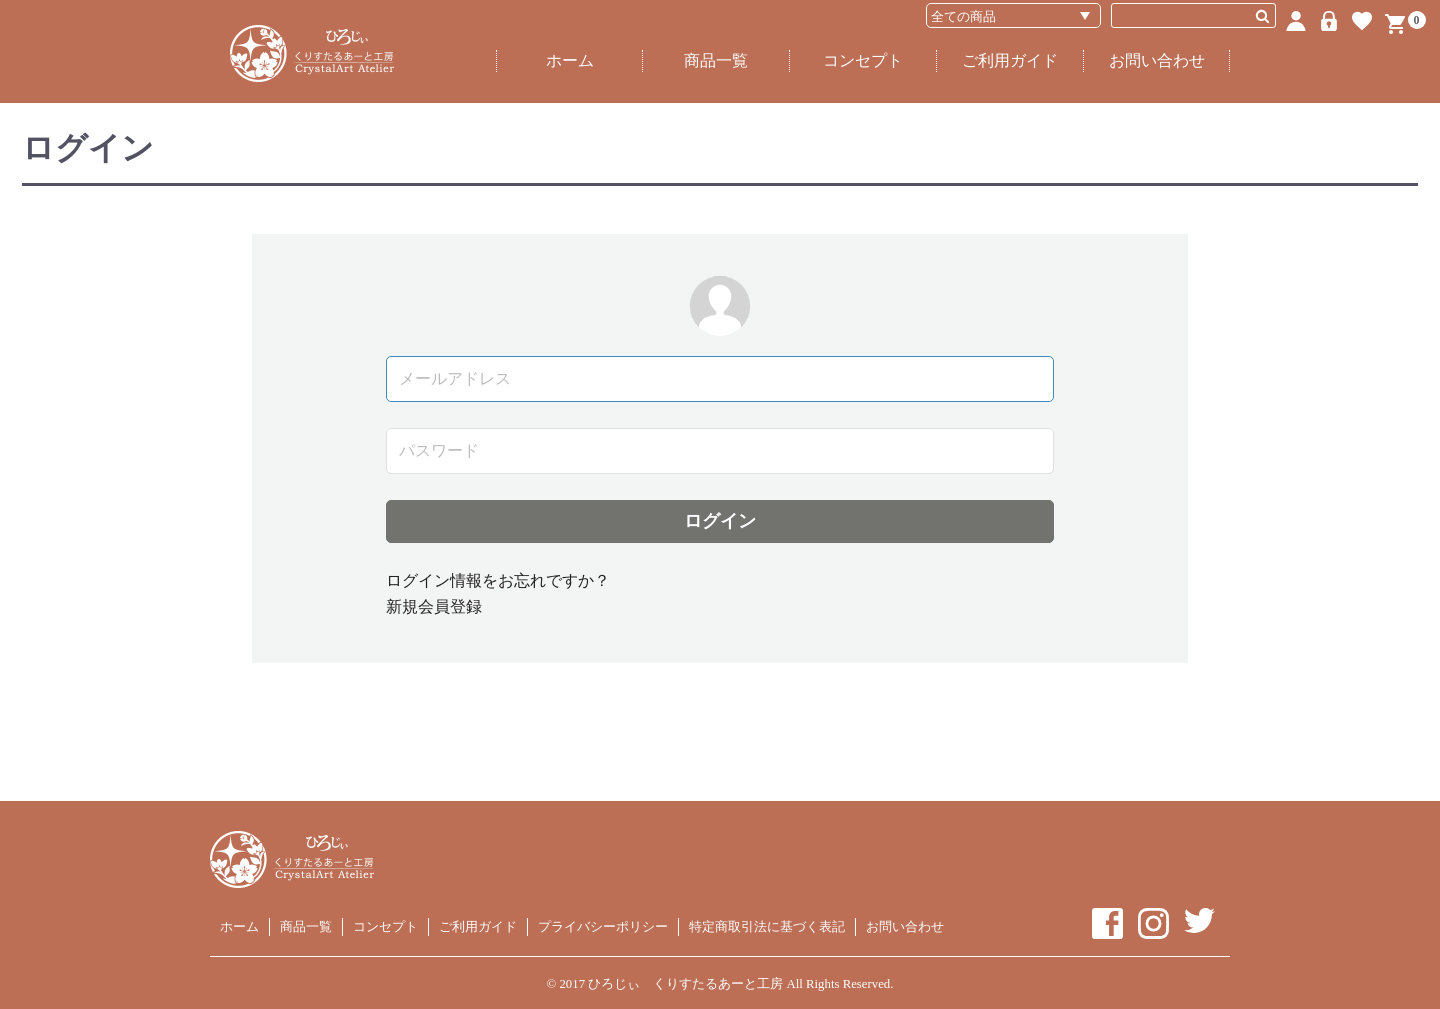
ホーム (570, 60)
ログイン (720, 521)
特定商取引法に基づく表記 (767, 926)
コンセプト (863, 60)
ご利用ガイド (1010, 60)
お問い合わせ (1157, 60)
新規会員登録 (434, 606)
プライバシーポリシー (603, 926)
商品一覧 (716, 60)
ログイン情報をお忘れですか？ (498, 580)
